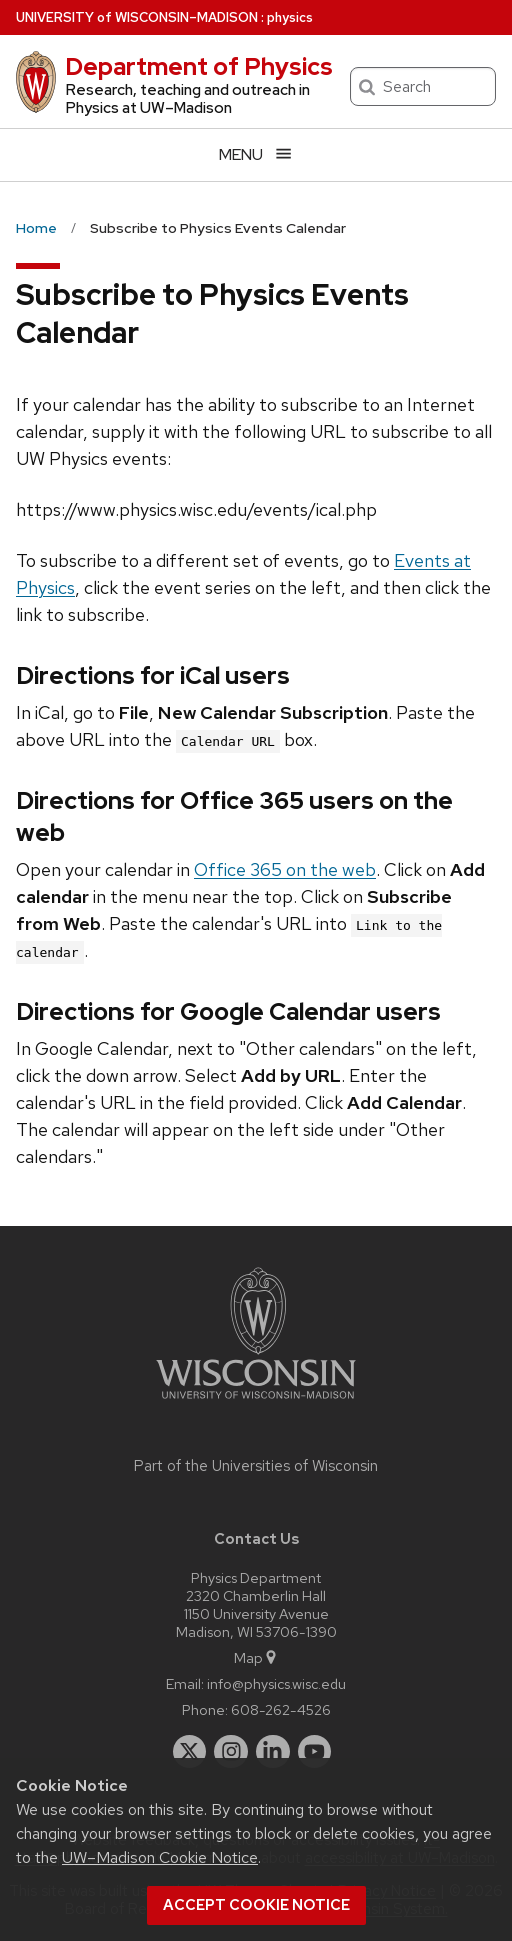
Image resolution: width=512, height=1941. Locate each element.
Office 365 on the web (285, 869)
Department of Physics (199, 66)
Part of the (256, 1466)
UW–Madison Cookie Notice (160, 1857)
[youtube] (315, 1752)
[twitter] (190, 1752)
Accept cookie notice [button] (256, 1905)
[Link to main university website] (256, 1402)
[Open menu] (256, 154)
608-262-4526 (281, 1709)
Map (256, 1657)
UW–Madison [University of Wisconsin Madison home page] (137, 17)
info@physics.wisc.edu (276, 1683)
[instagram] (231, 1752)
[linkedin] (273, 1752)
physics (290, 17)
